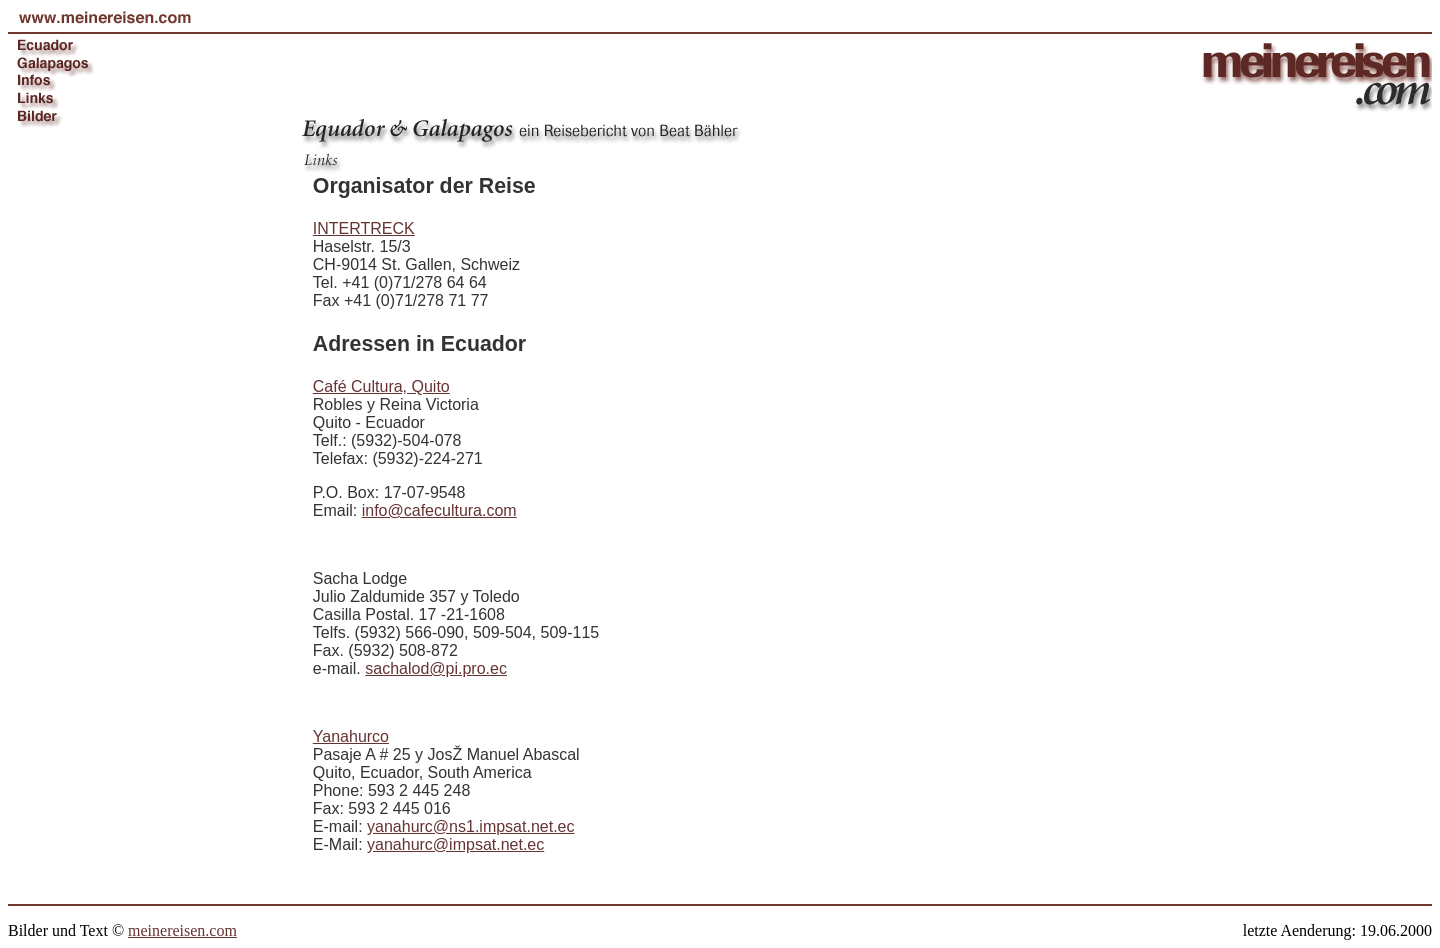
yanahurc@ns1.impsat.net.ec (470, 826)
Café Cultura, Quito (381, 386)
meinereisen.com (182, 930)
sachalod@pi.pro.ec (436, 668)
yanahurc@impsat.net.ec (455, 844)
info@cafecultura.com (439, 510)
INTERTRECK (364, 228)
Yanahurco (351, 736)
